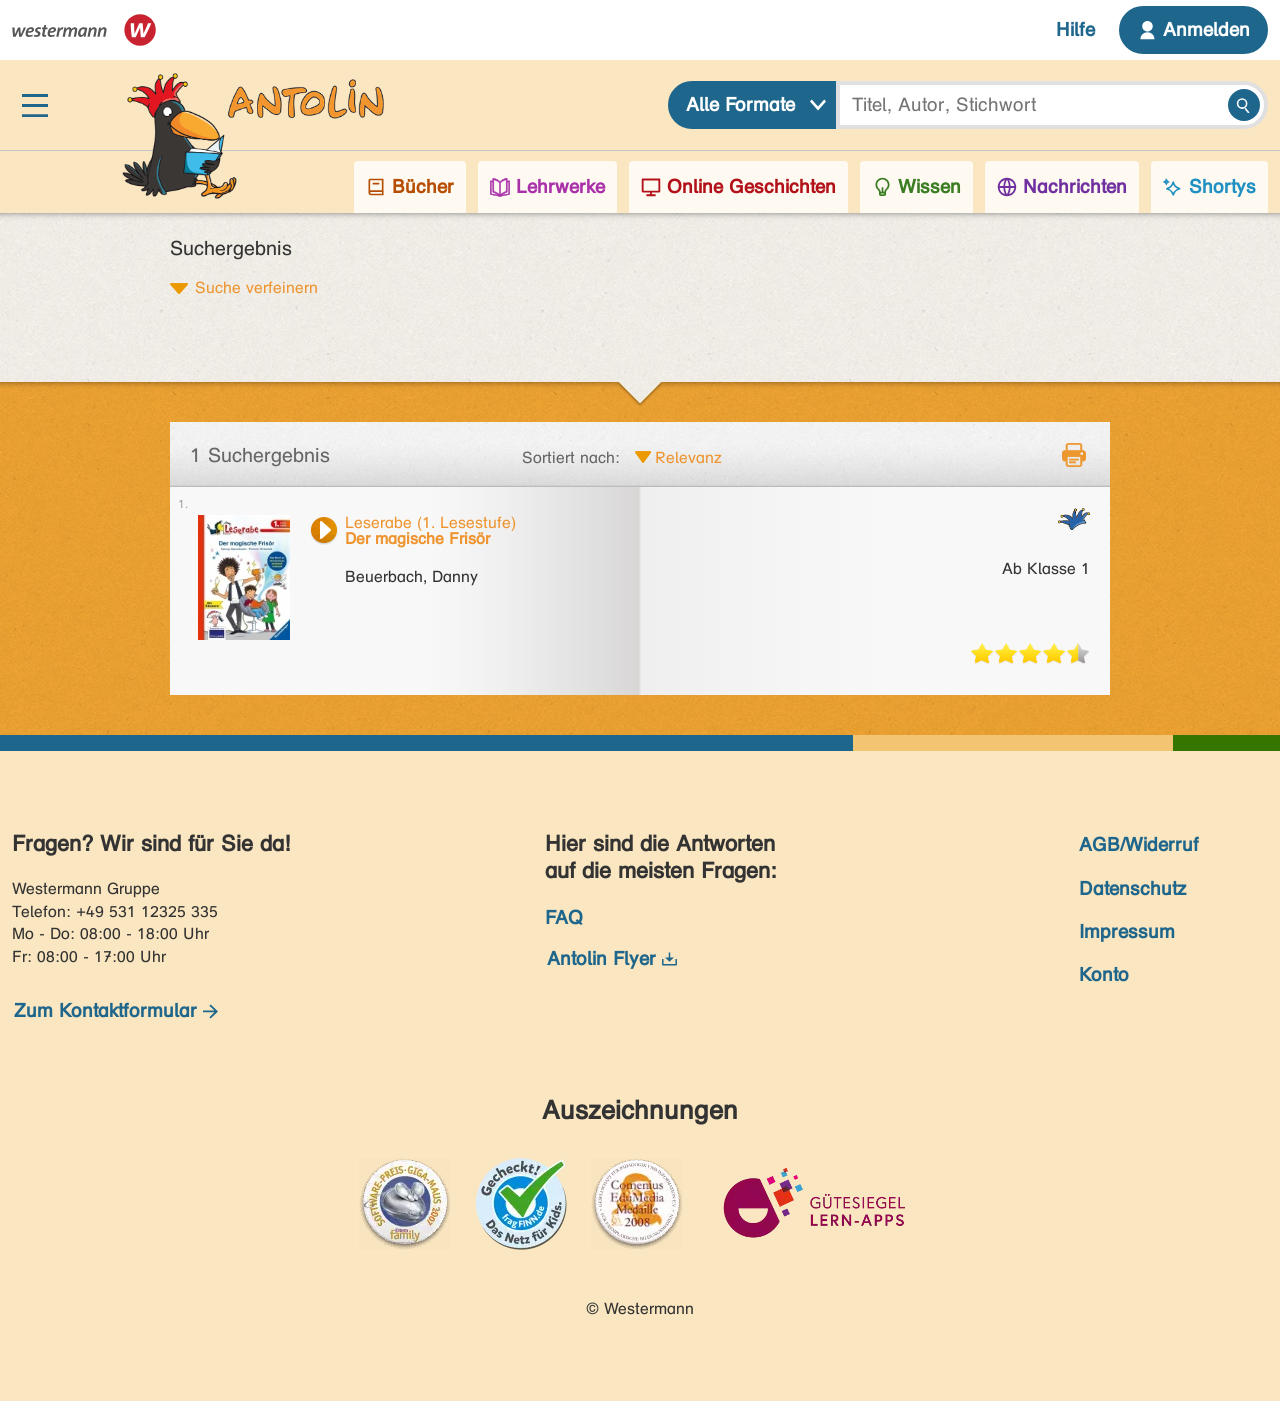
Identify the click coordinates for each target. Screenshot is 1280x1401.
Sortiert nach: (571, 457)
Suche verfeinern (256, 287)
